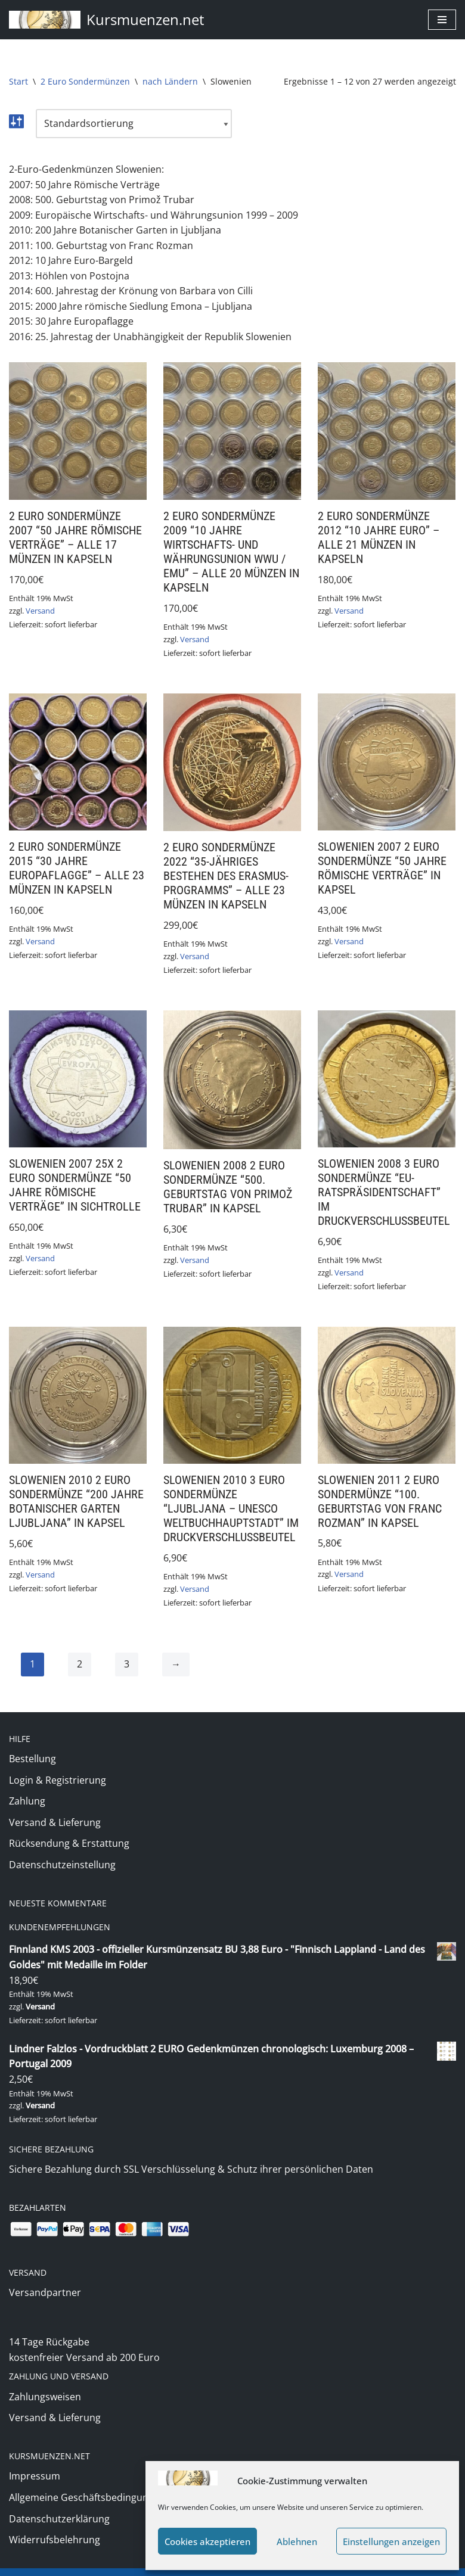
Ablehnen (297, 2541)
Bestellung (32, 1761)
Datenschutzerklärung (59, 2501)
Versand (40, 611)
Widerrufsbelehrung (54, 2523)
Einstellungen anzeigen (391, 2541)
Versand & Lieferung (55, 1824)
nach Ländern (170, 81)
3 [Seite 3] (126, 1666)
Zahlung (27, 1803)
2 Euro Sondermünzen (85, 81)
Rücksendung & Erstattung (69, 1845)
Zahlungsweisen (45, 2380)
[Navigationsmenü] (442, 20)
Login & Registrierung (57, 1781)
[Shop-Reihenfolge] (134, 124)
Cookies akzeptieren (207, 2541)
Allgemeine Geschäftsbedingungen (87, 2480)
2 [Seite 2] (79, 1666)
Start (18, 81)
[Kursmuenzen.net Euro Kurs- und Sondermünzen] (106, 19)
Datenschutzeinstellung (62, 1867)
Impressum (34, 2459)
